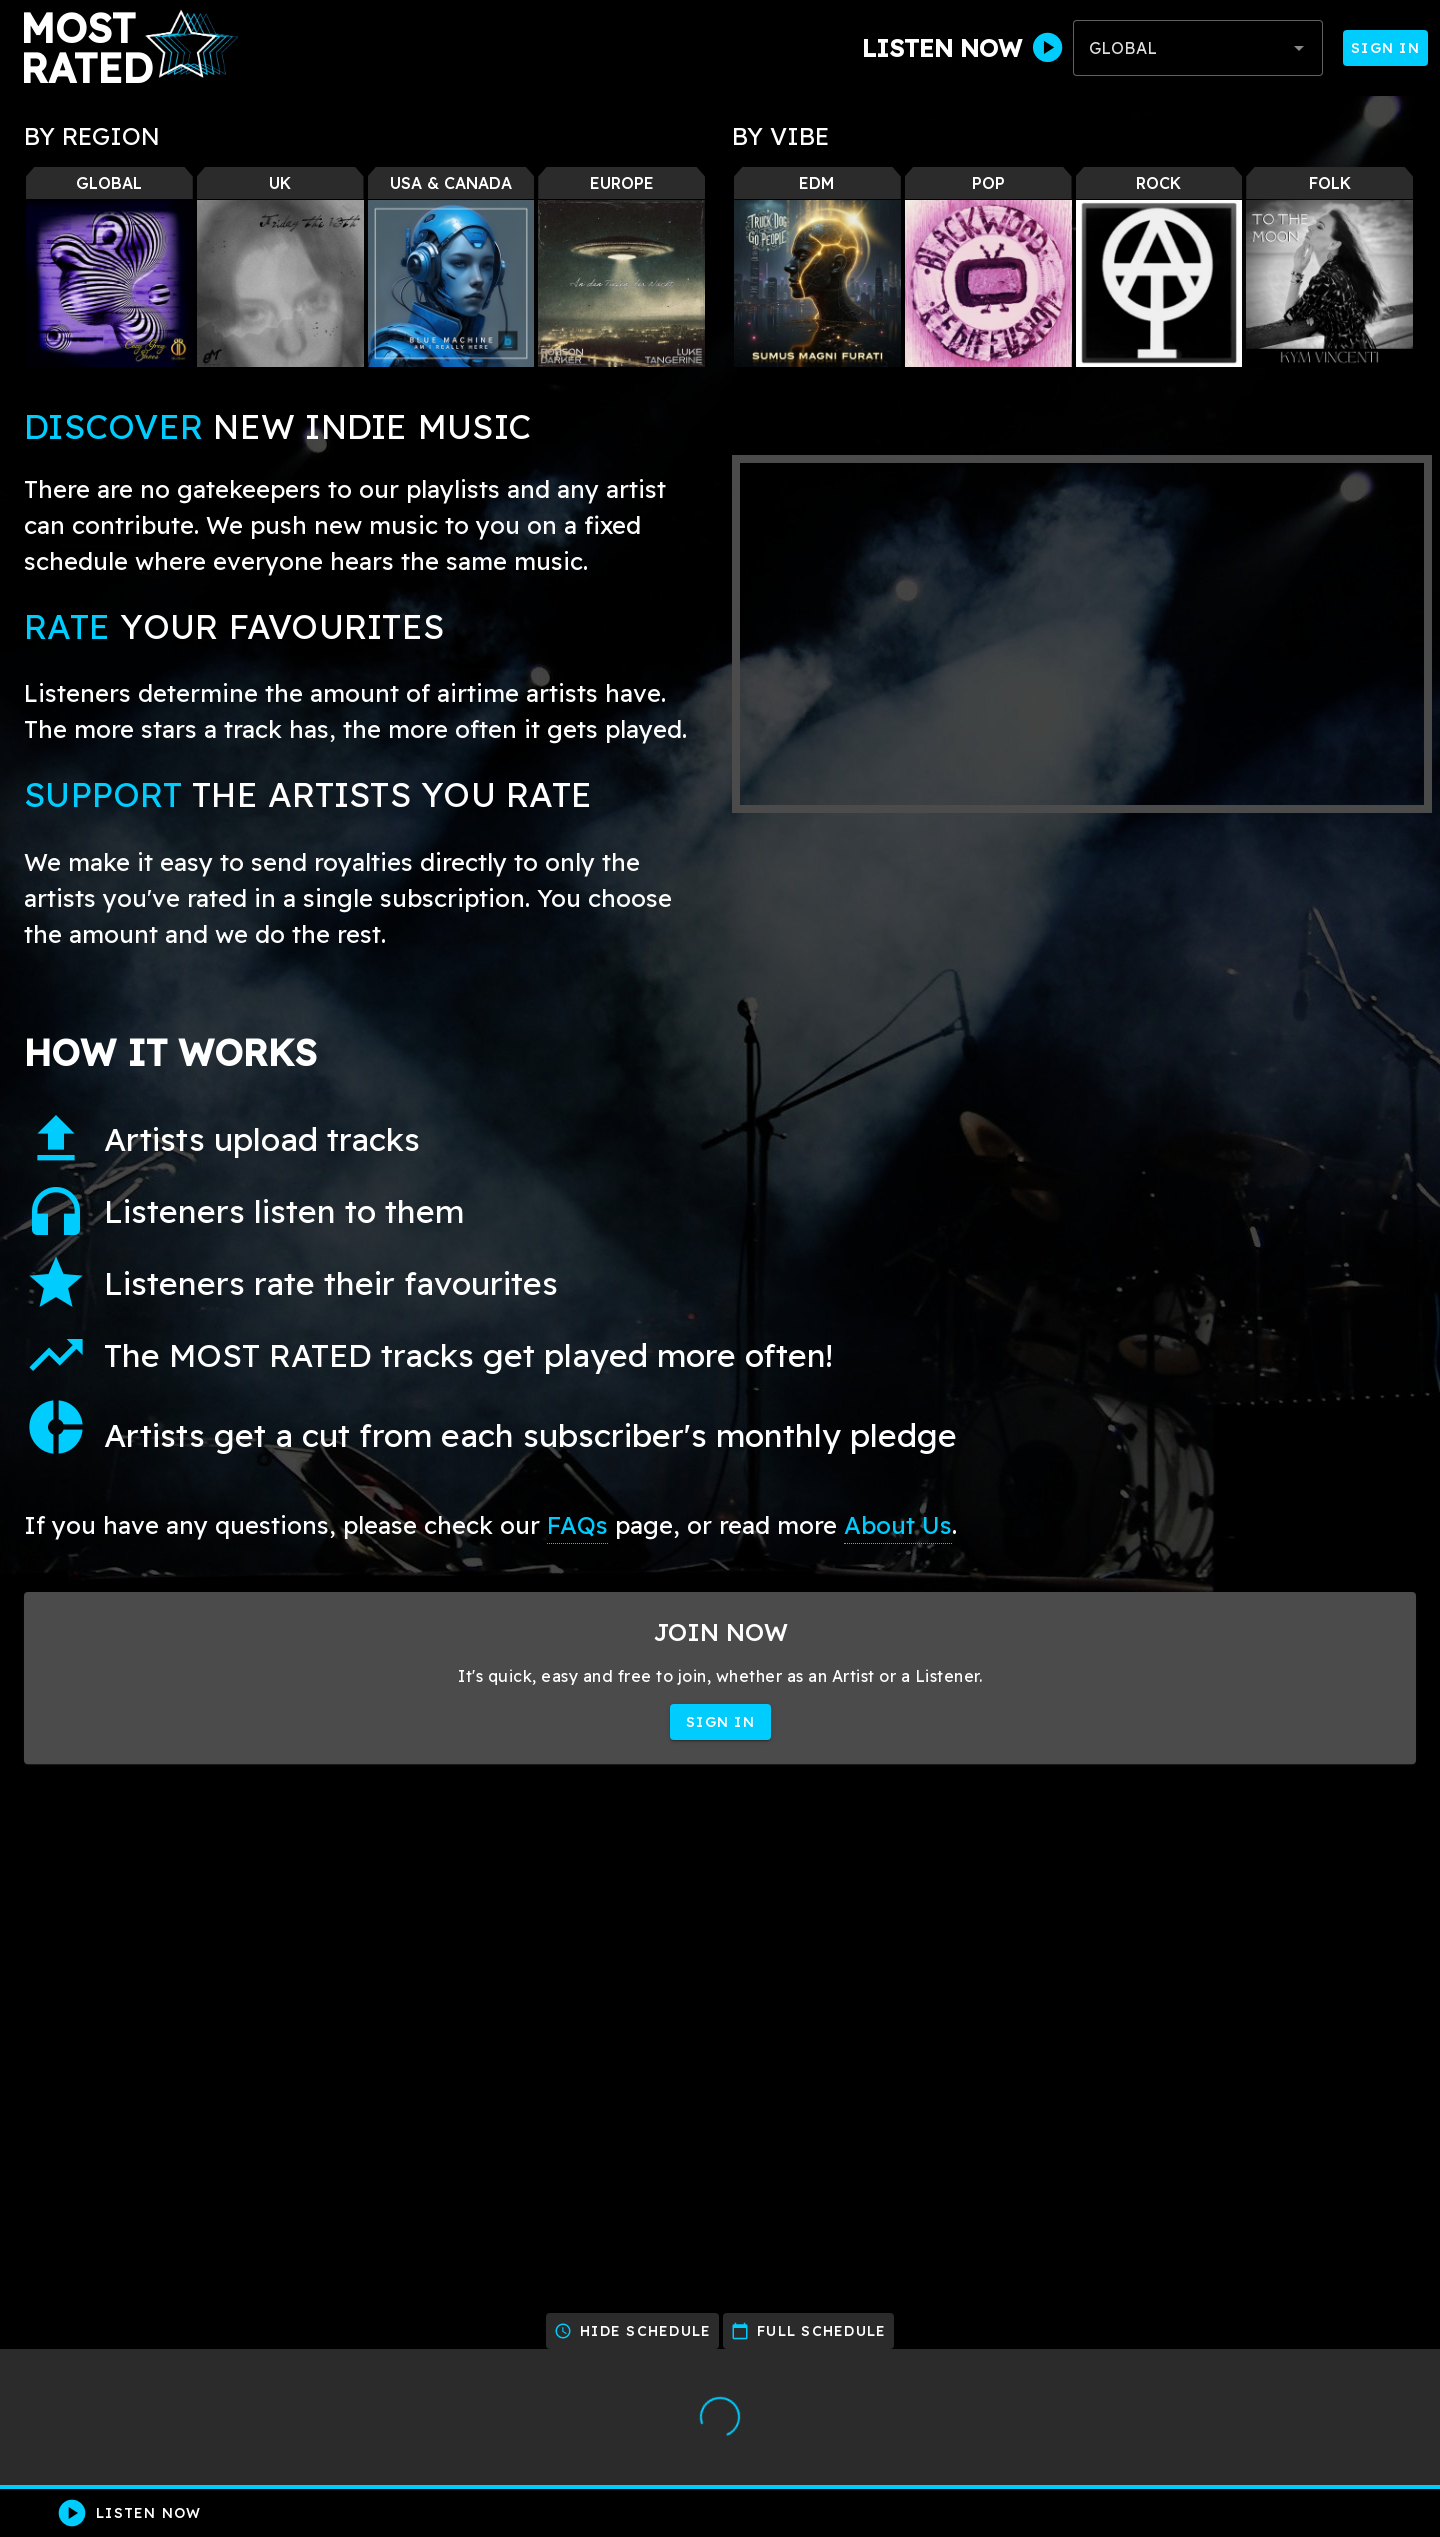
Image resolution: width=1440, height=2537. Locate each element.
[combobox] (1198, 48)
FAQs (577, 1525)
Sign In (1385, 48)
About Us (898, 1525)
